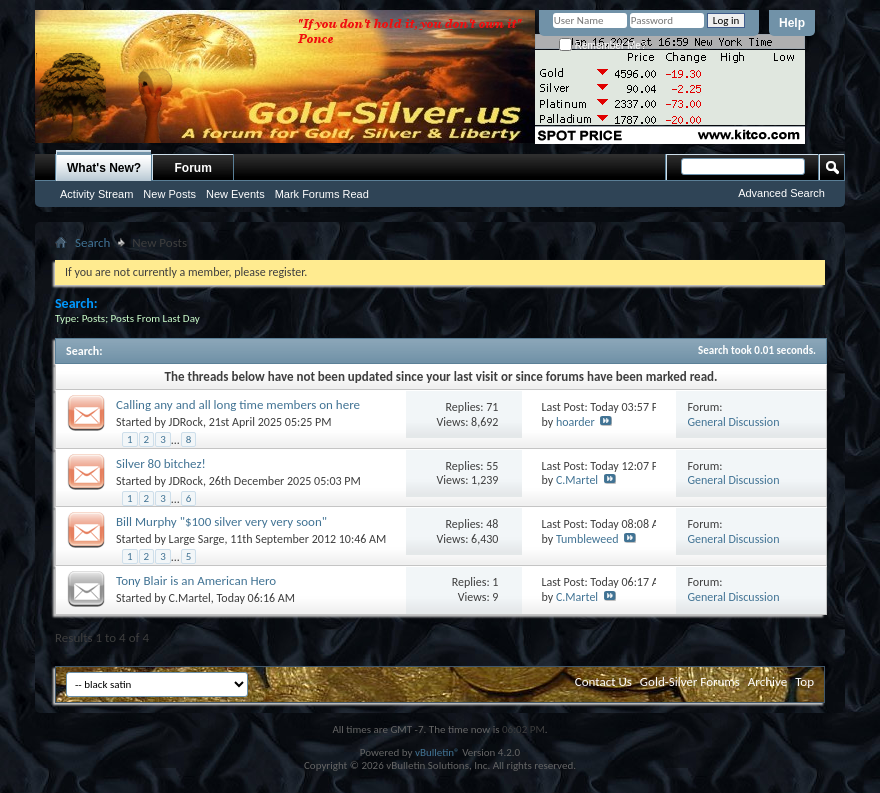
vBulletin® (437, 752)
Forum (193, 168)
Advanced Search (781, 193)
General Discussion (734, 422)
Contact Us (603, 681)
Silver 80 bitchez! (161, 463)
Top (804, 681)
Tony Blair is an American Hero (196, 580)
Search (92, 242)
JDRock (186, 422)
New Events (235, 194)
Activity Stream (96, 194)
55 (492, 466)
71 (492, 407)
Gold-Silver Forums (690, 681)
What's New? (104, 168)
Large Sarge (197, 539)
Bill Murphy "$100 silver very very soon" (221, 521)
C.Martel (577, 480)
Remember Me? (602, 45)
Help (792, 23)
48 (492, 524)
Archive (767, 681)
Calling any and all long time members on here (238, 404)
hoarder (575, 422)
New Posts (169, 194)
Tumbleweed (587, 539)
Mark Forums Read (322, 194)
